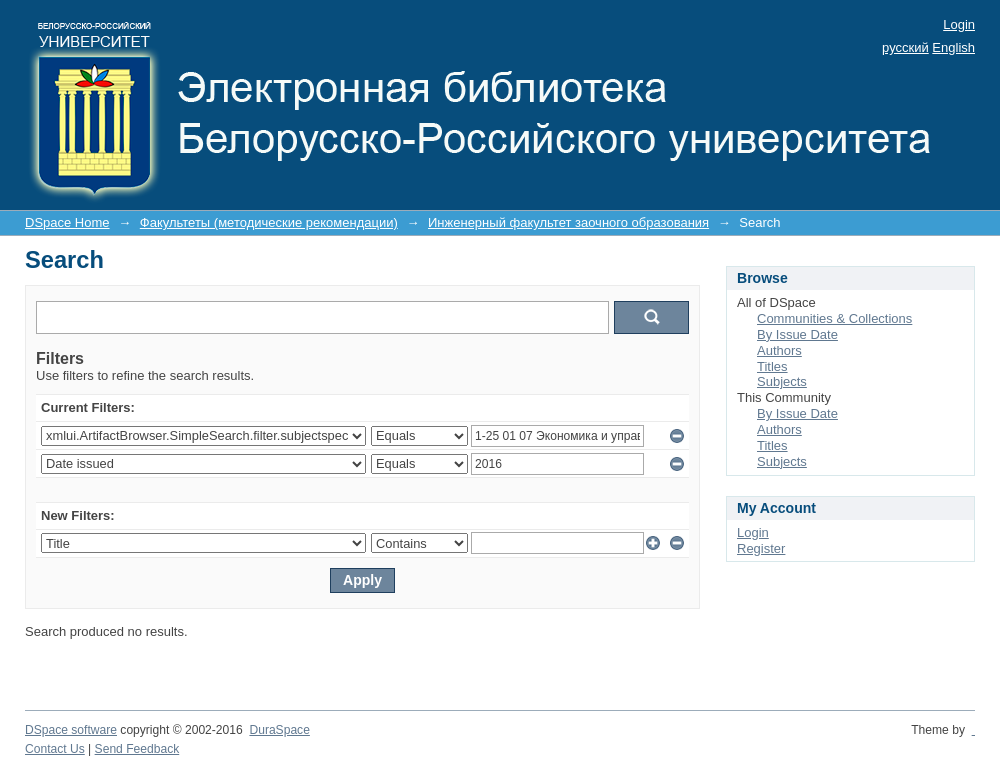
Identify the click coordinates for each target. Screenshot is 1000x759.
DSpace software (71, 730)
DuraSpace (279, 730)
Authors (779, 350)
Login (959, 24)
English (953, 47)
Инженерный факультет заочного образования (568, 222)
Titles (772, 366)
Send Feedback (137, 749)
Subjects (782, 381)
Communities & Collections (834, 318)
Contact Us (55, 749)
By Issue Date (797, 334)
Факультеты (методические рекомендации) (269, 222)
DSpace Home (67, 222)
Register (761, 548)
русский (905, 47)
